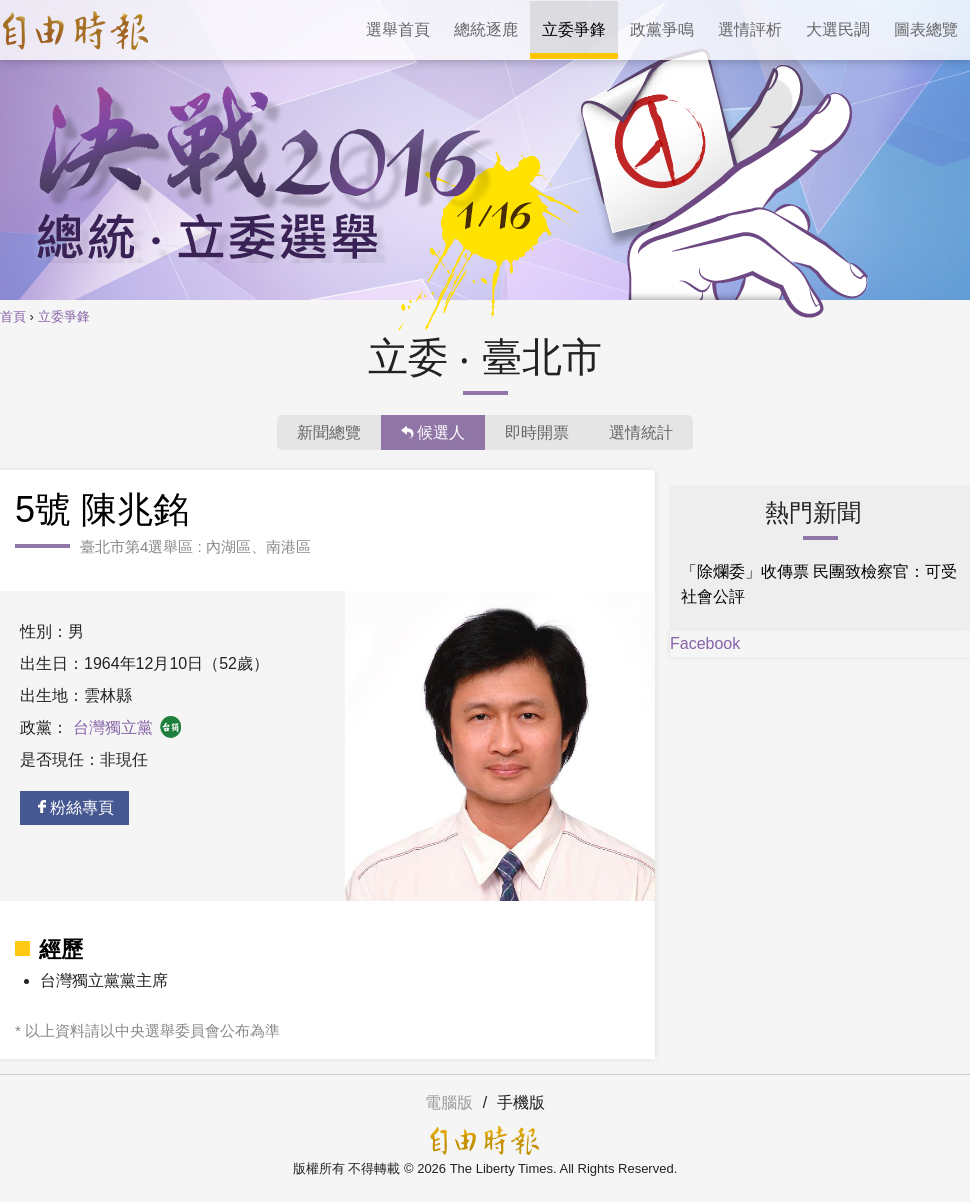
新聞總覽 (329, 432)
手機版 (521, 1102)
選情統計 (641, 432)
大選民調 (838, 29)
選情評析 (750, 29)
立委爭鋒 (574, 29)
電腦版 (449, 1102)
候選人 (433, 432)
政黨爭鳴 (662, 29)
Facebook (705, 643)
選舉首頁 (398, 29)
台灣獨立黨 (128, 727)
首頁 (13, 317)
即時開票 (537, 432)
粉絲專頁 (74, 807)
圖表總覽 (926, 29)
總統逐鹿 (486, 29)
